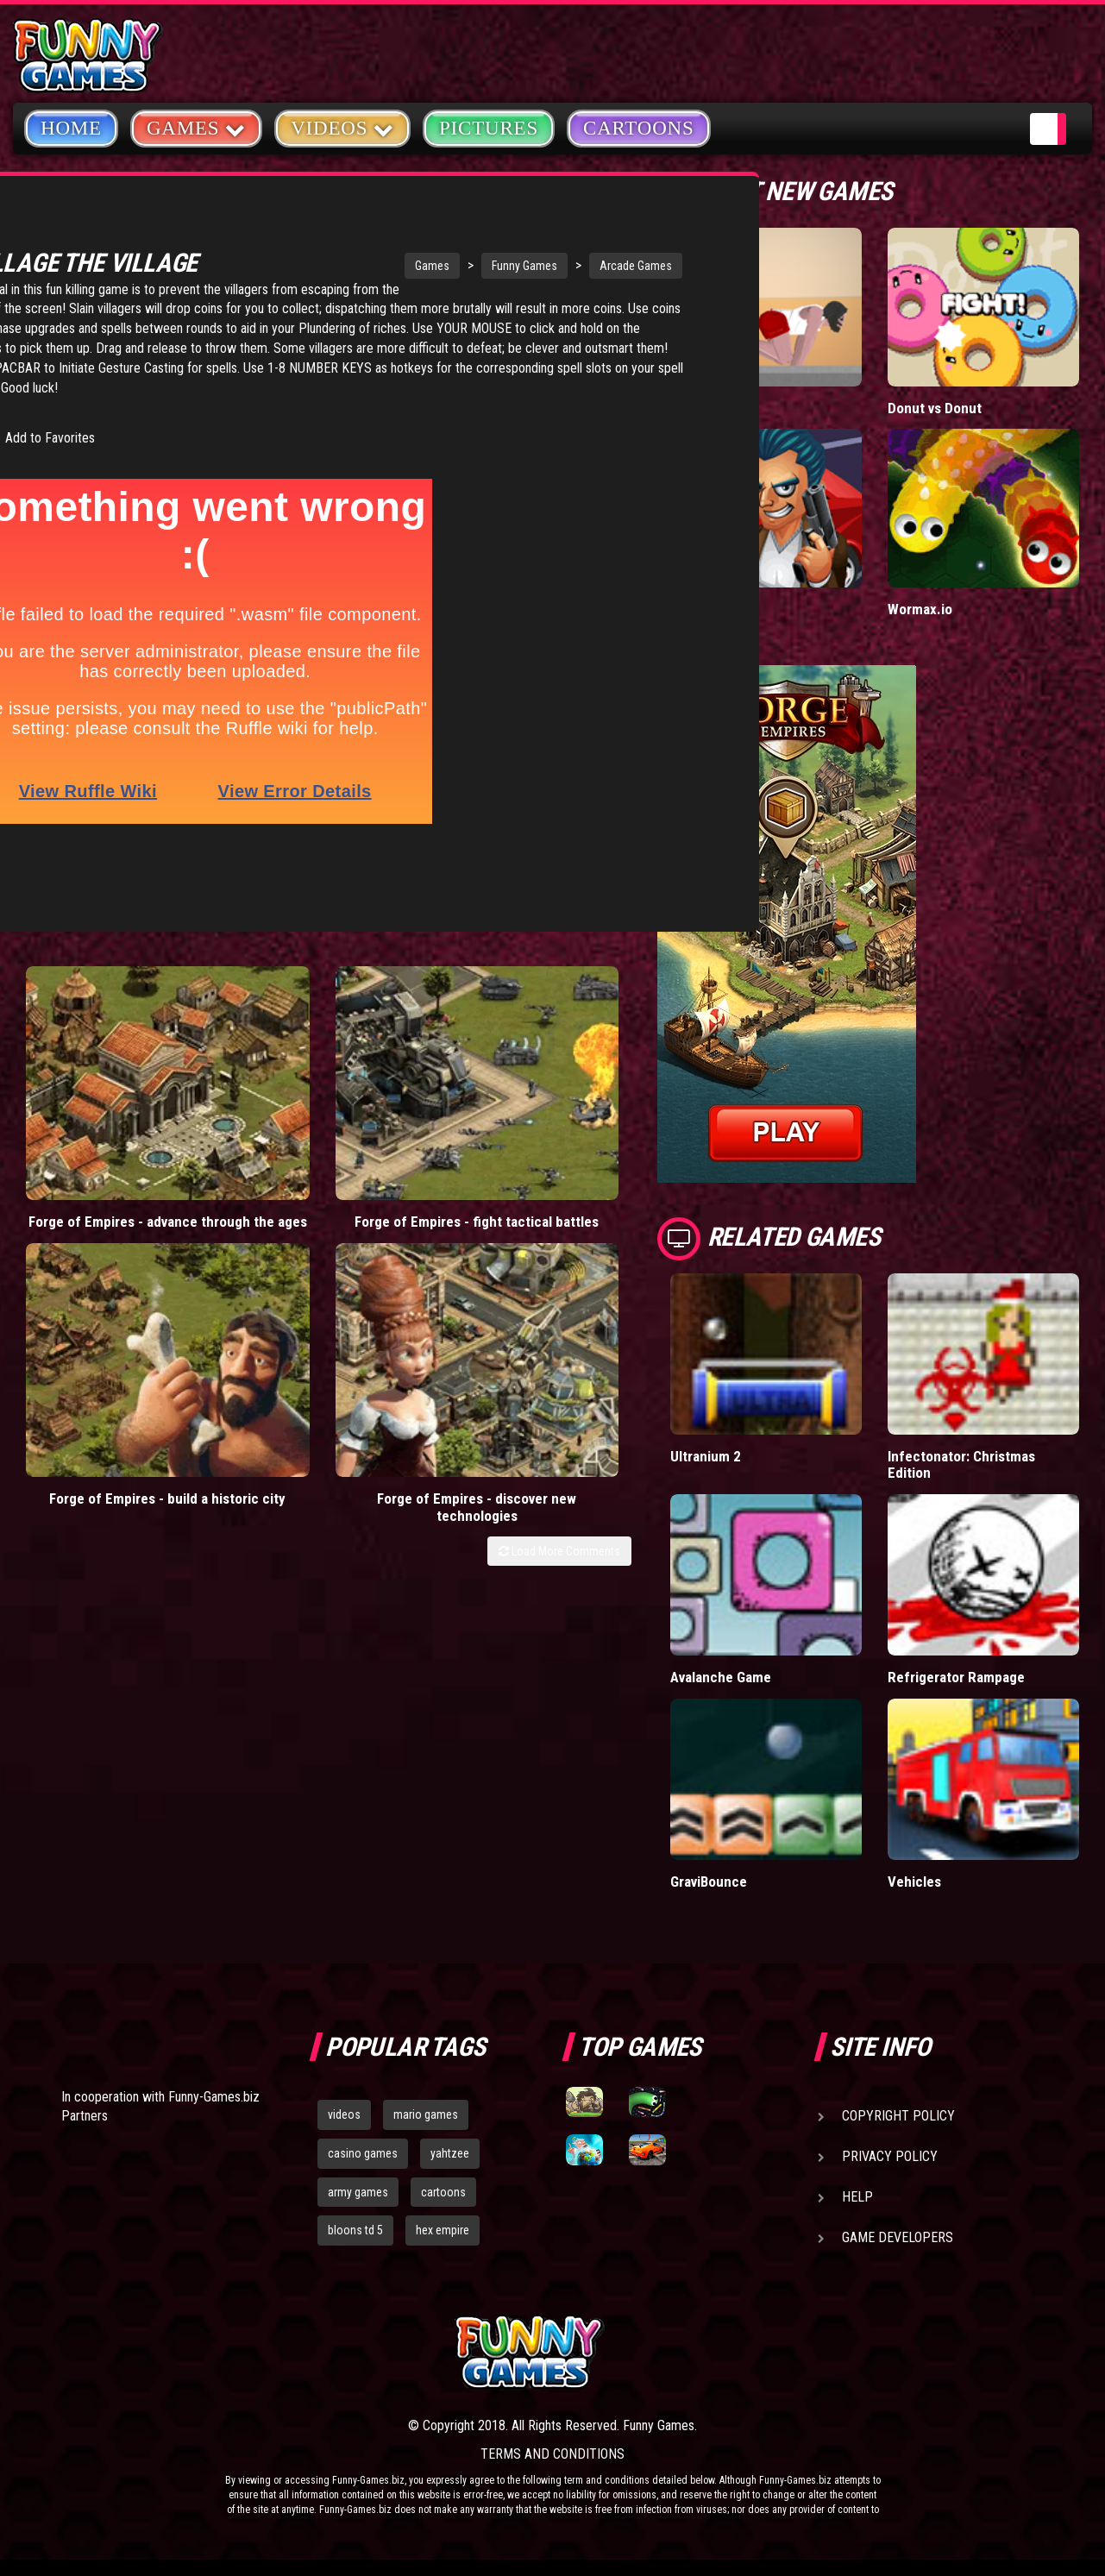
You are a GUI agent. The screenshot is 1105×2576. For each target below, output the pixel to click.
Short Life (700, 408)
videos (344, 2114)
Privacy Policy (890, 2156)
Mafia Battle (707, 609)
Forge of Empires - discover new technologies (554, 1113)
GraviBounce (709, 1881)
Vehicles (915, 1881)
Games (305, 266)
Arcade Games (509, 266)
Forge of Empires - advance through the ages (90, 1113)
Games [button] (196, 127)
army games (358, 2192)
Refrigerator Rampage (955, 1677)
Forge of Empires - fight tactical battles (245, 1104)
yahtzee (449, 2153)
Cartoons (638, 128)
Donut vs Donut (935, 408)
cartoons (443, 2192)
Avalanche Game (721, 1677)
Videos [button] (342, 127)
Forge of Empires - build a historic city (399, 1104)
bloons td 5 (355, 2230)
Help (857, 2197)
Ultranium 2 (705, 1456)
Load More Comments (559, 1167)
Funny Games (397, 266)
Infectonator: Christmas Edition (962, 1464)
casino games (363, 2153)
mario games (425, 2114)
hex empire (442, 2230)
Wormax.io (920, 609)
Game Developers (897, 2237)
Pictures (488, 128)
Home (71, 128)
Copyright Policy (898, 2116)
